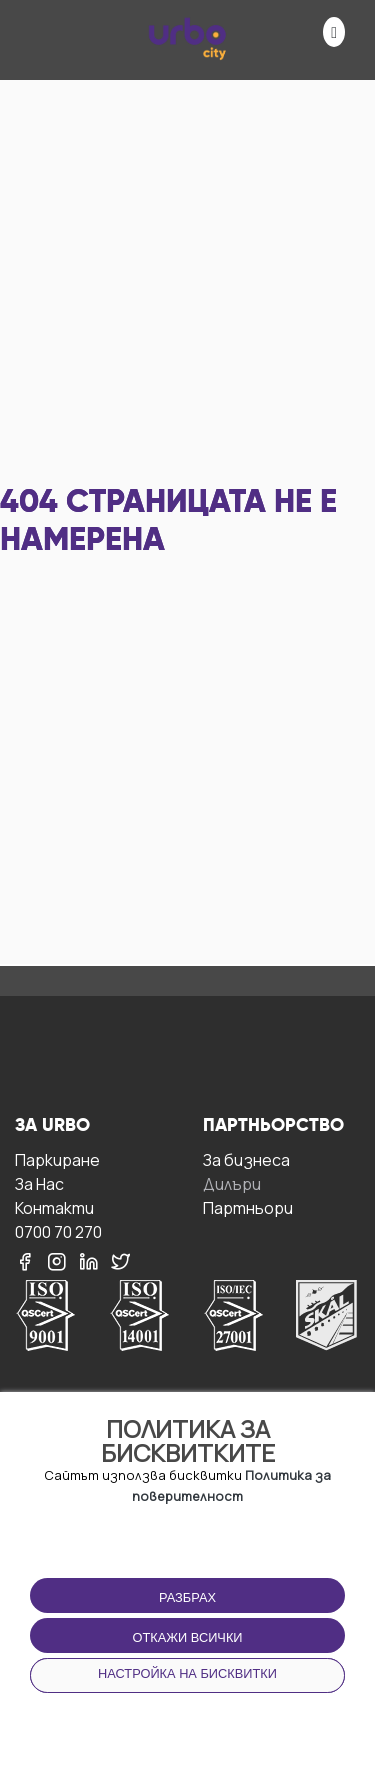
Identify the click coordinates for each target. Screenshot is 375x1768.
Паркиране (57, 1159)
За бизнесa (246, 1159)
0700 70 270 (58, 1231)
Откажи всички (187, 1637)
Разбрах (187, 1597)
